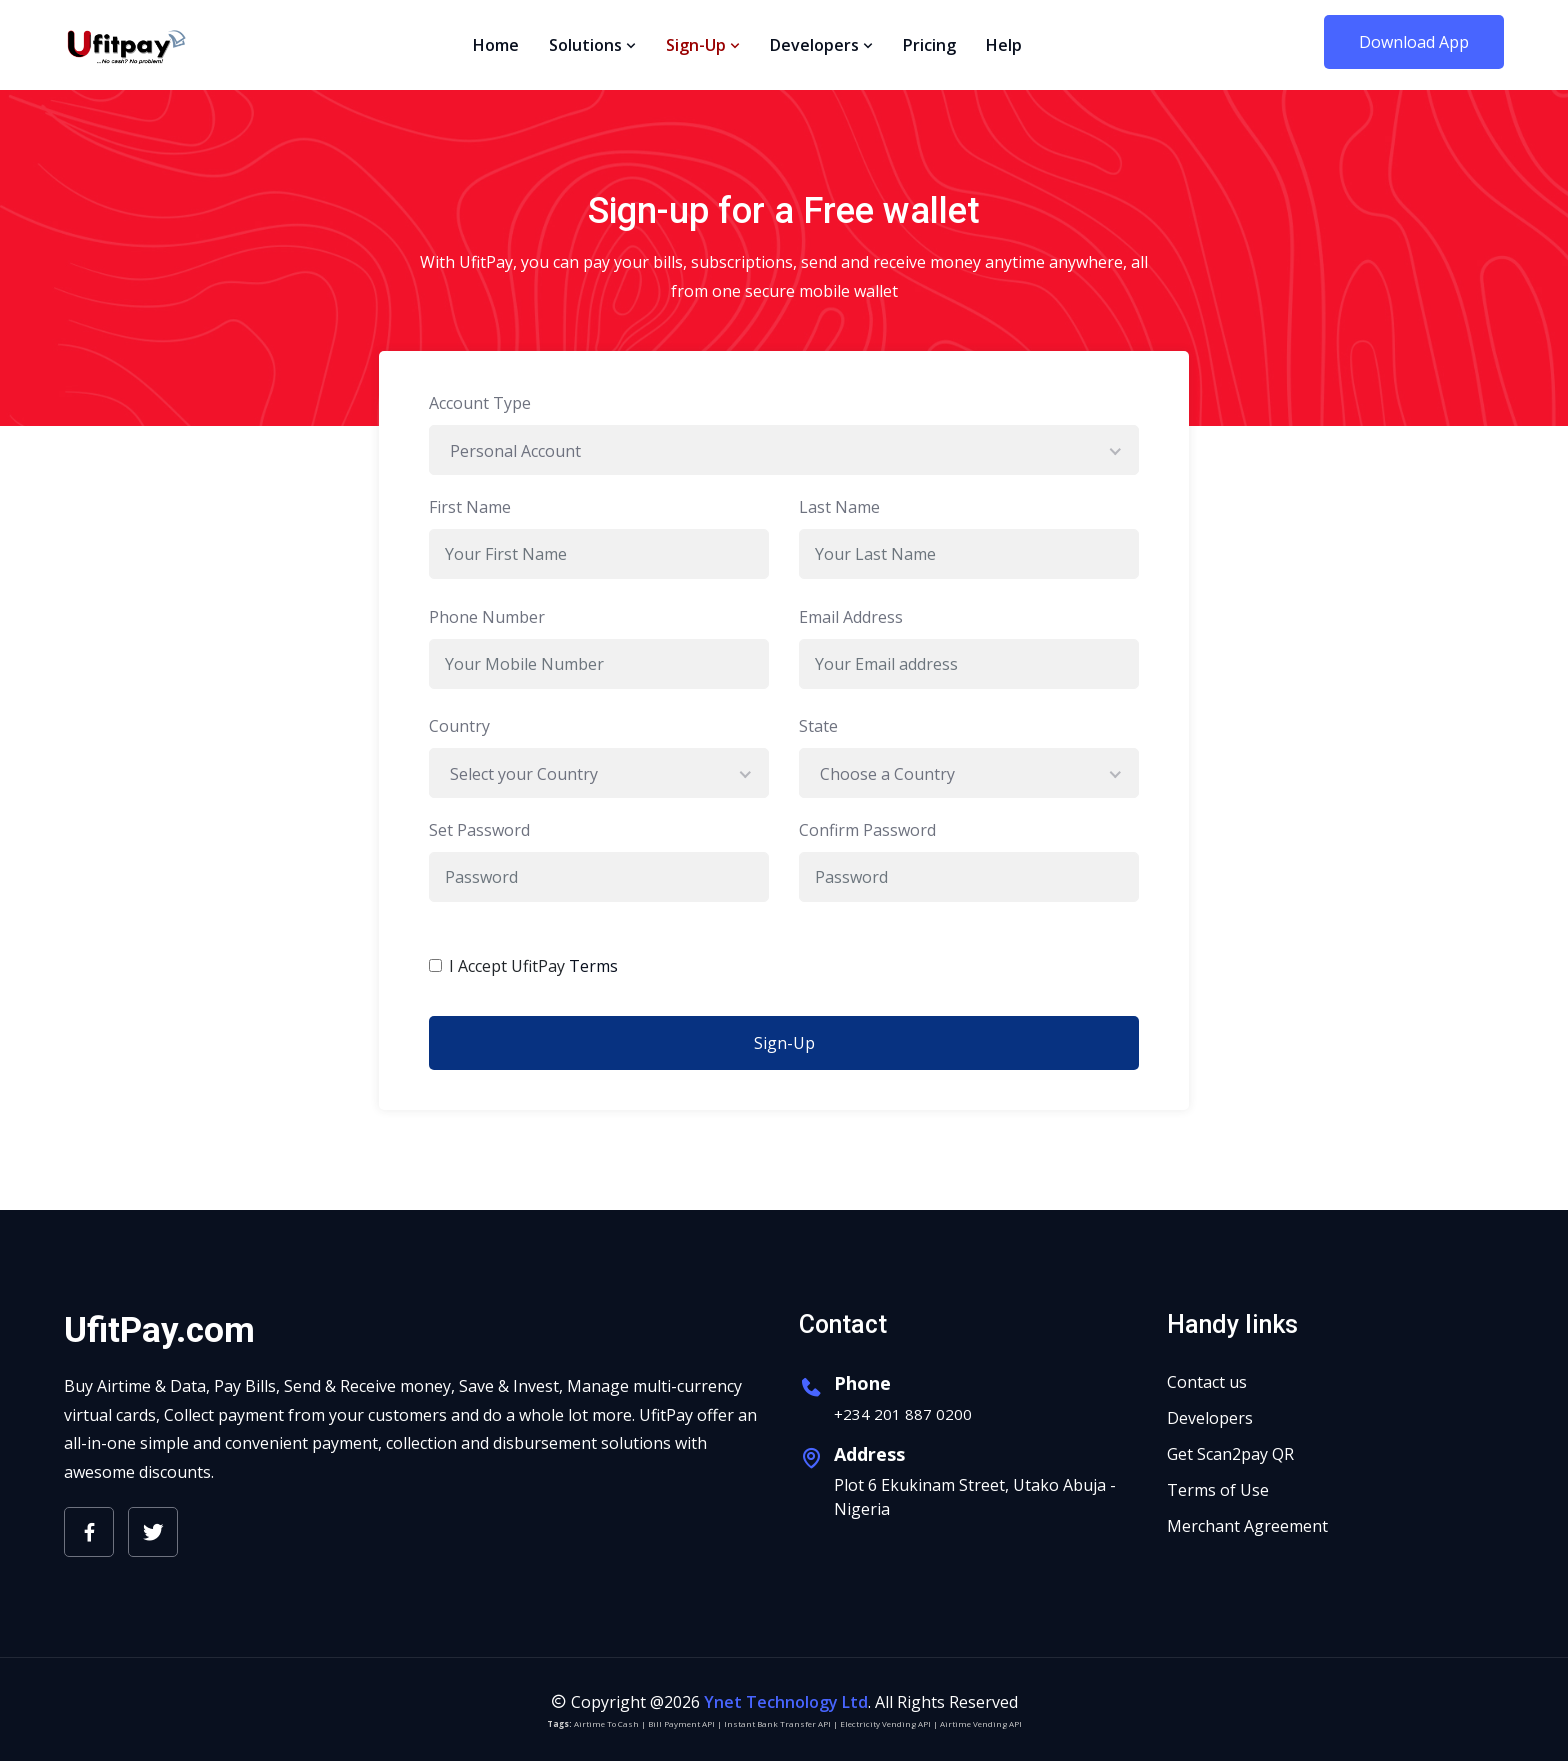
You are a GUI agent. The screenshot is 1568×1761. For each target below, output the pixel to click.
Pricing (929, 45)
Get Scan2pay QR (1230, 1454)
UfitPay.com (159, 1330)
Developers (821, 45)
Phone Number (487, 617)
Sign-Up (703, 45)
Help (1004, 45)
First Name (470, 507)
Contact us (1207, 1382)
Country (459, 726)
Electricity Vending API (885, 1723)
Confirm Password (867, 830)
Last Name (839, 507)
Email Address (851, 617)
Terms (593, 966)
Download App (1414, 42)
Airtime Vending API (981, 1723)
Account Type (480, 403)
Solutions (592, 45)
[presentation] (916, 957)
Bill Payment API (681, 1723)
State (818, 726)
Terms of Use (1218, 1490)
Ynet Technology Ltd (786, 1702)
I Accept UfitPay (533, 966)
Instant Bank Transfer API (777, 1723)
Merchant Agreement (1247, 1526)
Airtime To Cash (606, 1723)
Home (496, 45)
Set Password (479, 830)
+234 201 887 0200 (903, 1414)
